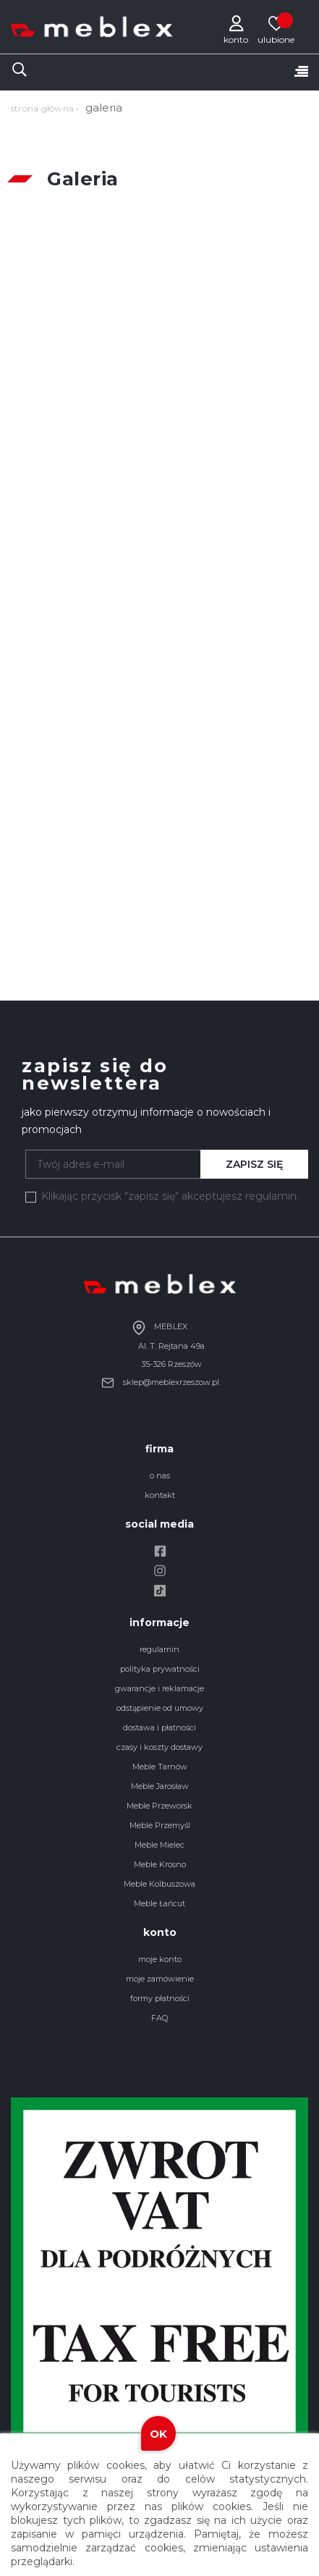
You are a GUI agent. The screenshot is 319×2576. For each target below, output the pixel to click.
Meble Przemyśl (159, 1825)
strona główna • (45, 108)
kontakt (160, 1495)
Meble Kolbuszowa (159, 1884)
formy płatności (160, 1998)
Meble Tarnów (159, 1766)
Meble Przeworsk (159, 1806)
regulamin (159, 1649)
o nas (160, 1475)
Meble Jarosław (160, 1786)
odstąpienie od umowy (159, 1708)
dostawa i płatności (159, 1727)
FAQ (159, 2018)
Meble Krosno (160, 1864)
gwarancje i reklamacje (159, 1688)
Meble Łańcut (159, 1903)
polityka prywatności (160, 1669)
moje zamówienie (160, 1979)
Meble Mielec (159, 1845)
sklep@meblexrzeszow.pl (160, 1382)
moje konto (160, 1959)
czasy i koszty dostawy (159, 1747)
